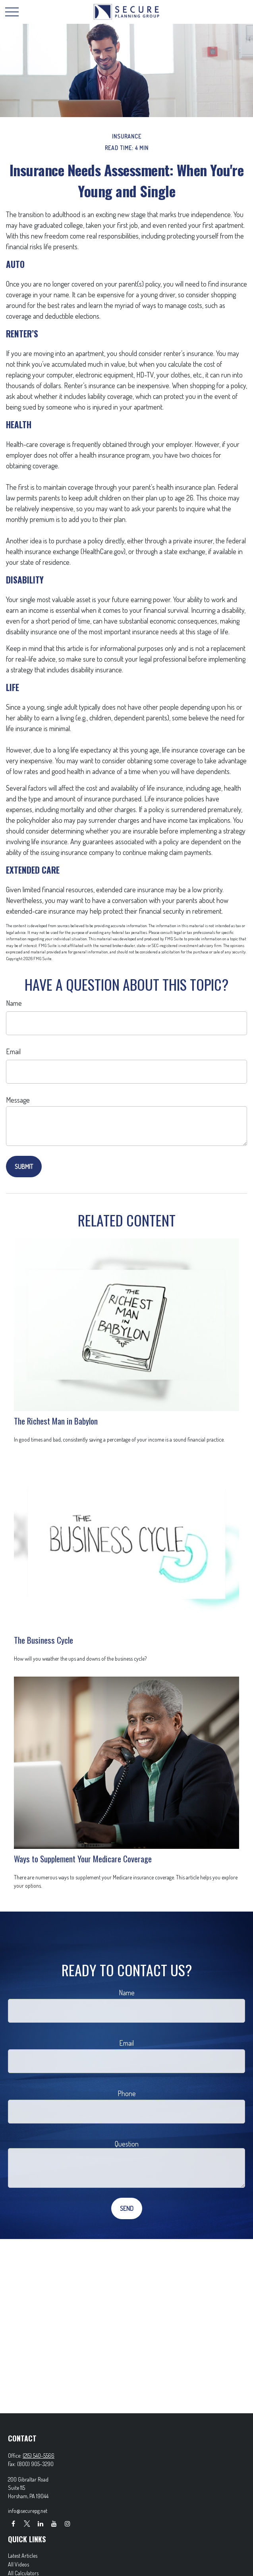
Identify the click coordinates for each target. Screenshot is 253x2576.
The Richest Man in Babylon (56, 1421)
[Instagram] (67, 2523)
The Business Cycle (43, 1640)
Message (18, 1099)
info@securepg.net (27, 2510)
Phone (127, 2093)
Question (127, 2143)
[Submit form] (24, 1166)
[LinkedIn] (40, 2523)
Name (14, 1003)
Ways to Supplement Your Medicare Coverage (83, 1858)
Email (13, 1051)
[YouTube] (53, 2523)
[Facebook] (13, 2523)
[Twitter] (26, 2523)
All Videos (18, 2564)
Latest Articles (22, 2555)
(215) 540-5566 (38, 2455)
